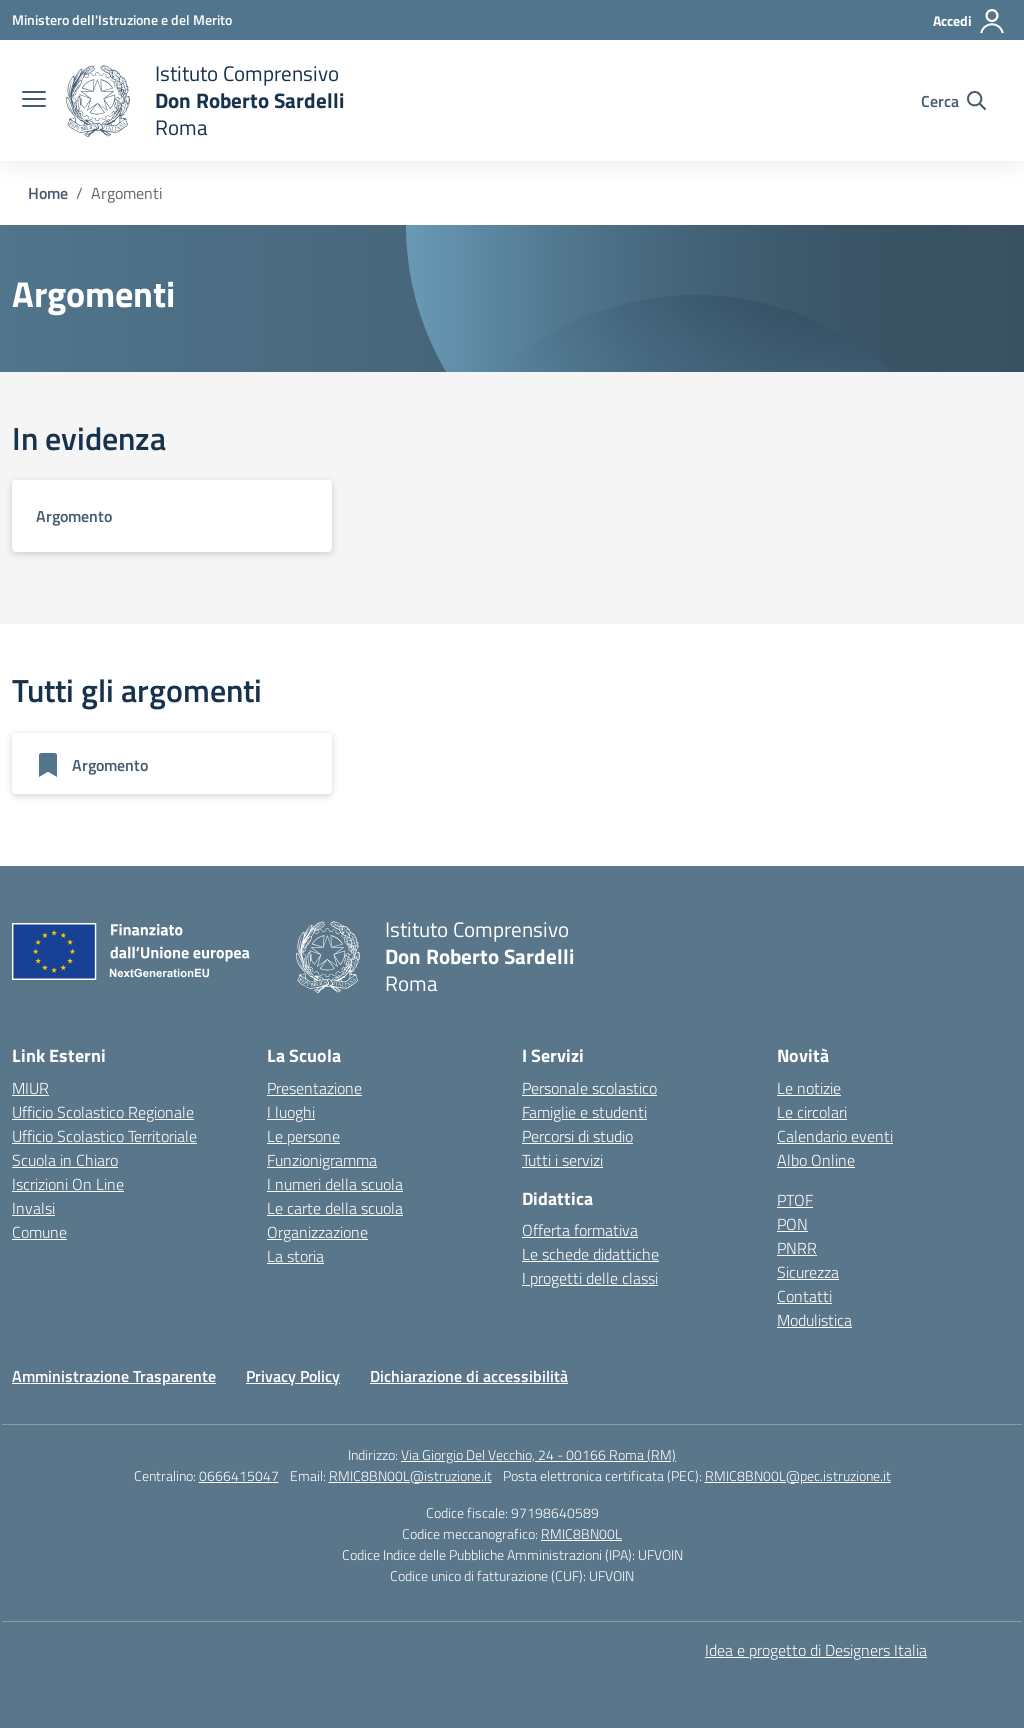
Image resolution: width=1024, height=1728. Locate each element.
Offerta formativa (580, 1230)
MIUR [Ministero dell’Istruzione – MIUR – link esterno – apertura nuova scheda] (30, 1088)
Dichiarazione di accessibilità (469, 1376)
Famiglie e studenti (584, 1112)
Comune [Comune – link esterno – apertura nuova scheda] (39, 1232)
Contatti (804, 1296)
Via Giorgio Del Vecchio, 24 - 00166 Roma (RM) (538, 1454)
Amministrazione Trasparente (114, 1376)
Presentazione (314, 1088)
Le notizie (809, 1088)
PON (792, 1224)
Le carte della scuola (335, 1208)
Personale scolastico (589, 1088)
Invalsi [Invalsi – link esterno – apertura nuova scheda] (33, 1208)
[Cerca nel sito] (953, 101)
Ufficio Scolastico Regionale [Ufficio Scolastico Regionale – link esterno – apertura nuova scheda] (103, 1112)
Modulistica (814, 1320)
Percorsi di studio (577, 1136)
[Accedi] (969, 21)
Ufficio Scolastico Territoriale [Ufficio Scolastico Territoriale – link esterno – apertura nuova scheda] (104, 1136)
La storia (295, 1256)
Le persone (303, 1136)
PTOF (795, 1200)
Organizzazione (317, 1232)
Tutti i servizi (562, 1160)
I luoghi (291, 1112)
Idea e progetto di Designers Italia (816, 1650)
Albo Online (816, 1160)
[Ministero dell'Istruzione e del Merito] (122, 19)
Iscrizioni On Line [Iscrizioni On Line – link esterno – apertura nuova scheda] (68, 1184)
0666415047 (239, 1475)
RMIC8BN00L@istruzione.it (410, 1475)
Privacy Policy (293, 1376)
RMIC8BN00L (581, 1533)
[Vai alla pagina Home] (48, 193)
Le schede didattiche (590, 1254)
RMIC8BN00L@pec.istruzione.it (798, 1475)
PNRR (797, 1248)
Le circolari (812, 1112)
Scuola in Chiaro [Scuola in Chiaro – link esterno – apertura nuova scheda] (65, 1160)
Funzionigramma (322, 1160)
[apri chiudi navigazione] (34, 101)
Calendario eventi (835, 1136)
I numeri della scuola (335, 1184)
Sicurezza (808, 1272)
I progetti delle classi (590, 1278)
